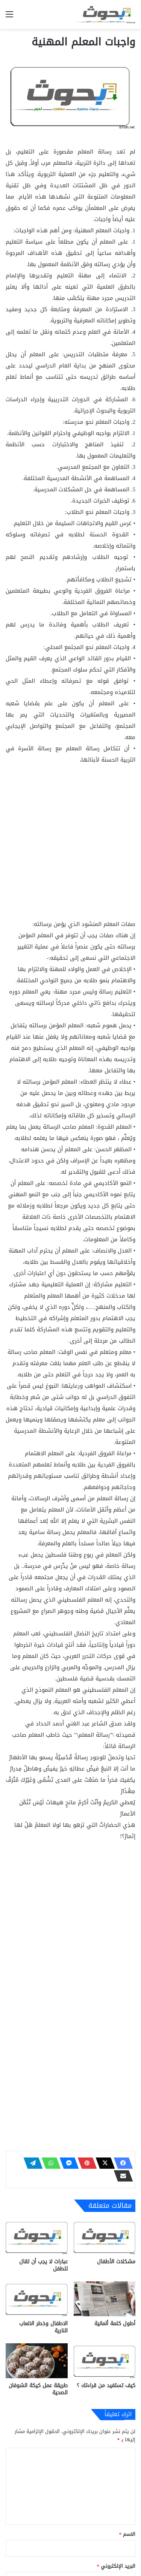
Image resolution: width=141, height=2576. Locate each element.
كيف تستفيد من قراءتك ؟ (106, 2385)
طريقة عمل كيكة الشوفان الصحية (38, 2389)
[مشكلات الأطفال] (105, 2236)
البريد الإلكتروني (116, 2566)
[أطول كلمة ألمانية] (105, 2298)
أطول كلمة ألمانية (114, 2324)
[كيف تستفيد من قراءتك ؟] (105, 2360)
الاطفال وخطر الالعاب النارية (43, 2327)
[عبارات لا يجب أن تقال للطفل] (37, 2236)
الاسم (127, 2534)
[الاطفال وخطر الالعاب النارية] (37, 2298)
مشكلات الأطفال (116, 2262)
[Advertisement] (70, 845)
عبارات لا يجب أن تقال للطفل (43, 2265)
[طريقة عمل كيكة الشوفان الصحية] (37, 2360)
